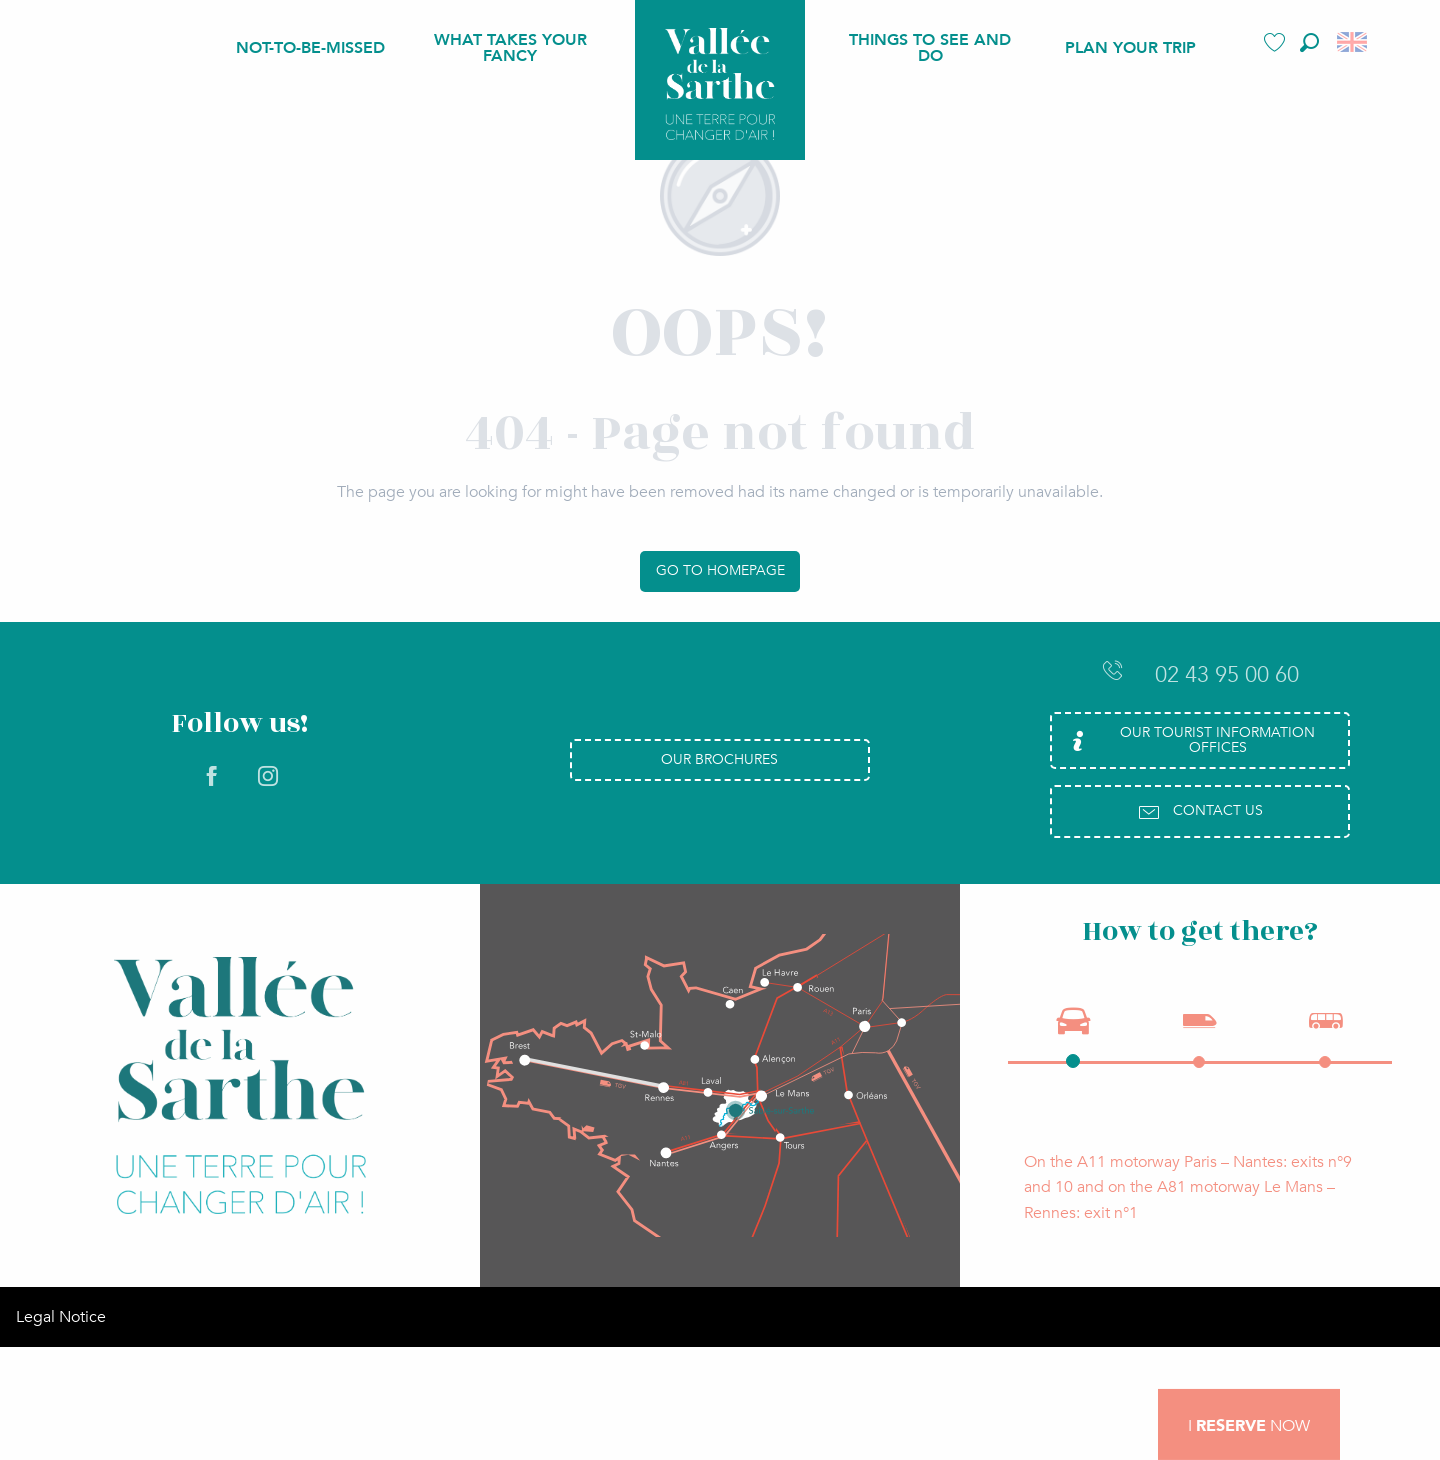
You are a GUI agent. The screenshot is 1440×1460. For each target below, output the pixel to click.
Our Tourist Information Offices (1190, 739)
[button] (1309, 42)
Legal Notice (61, 1340)
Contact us (1200, 812)
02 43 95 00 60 (1200, 674)
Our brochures (719, 759)
